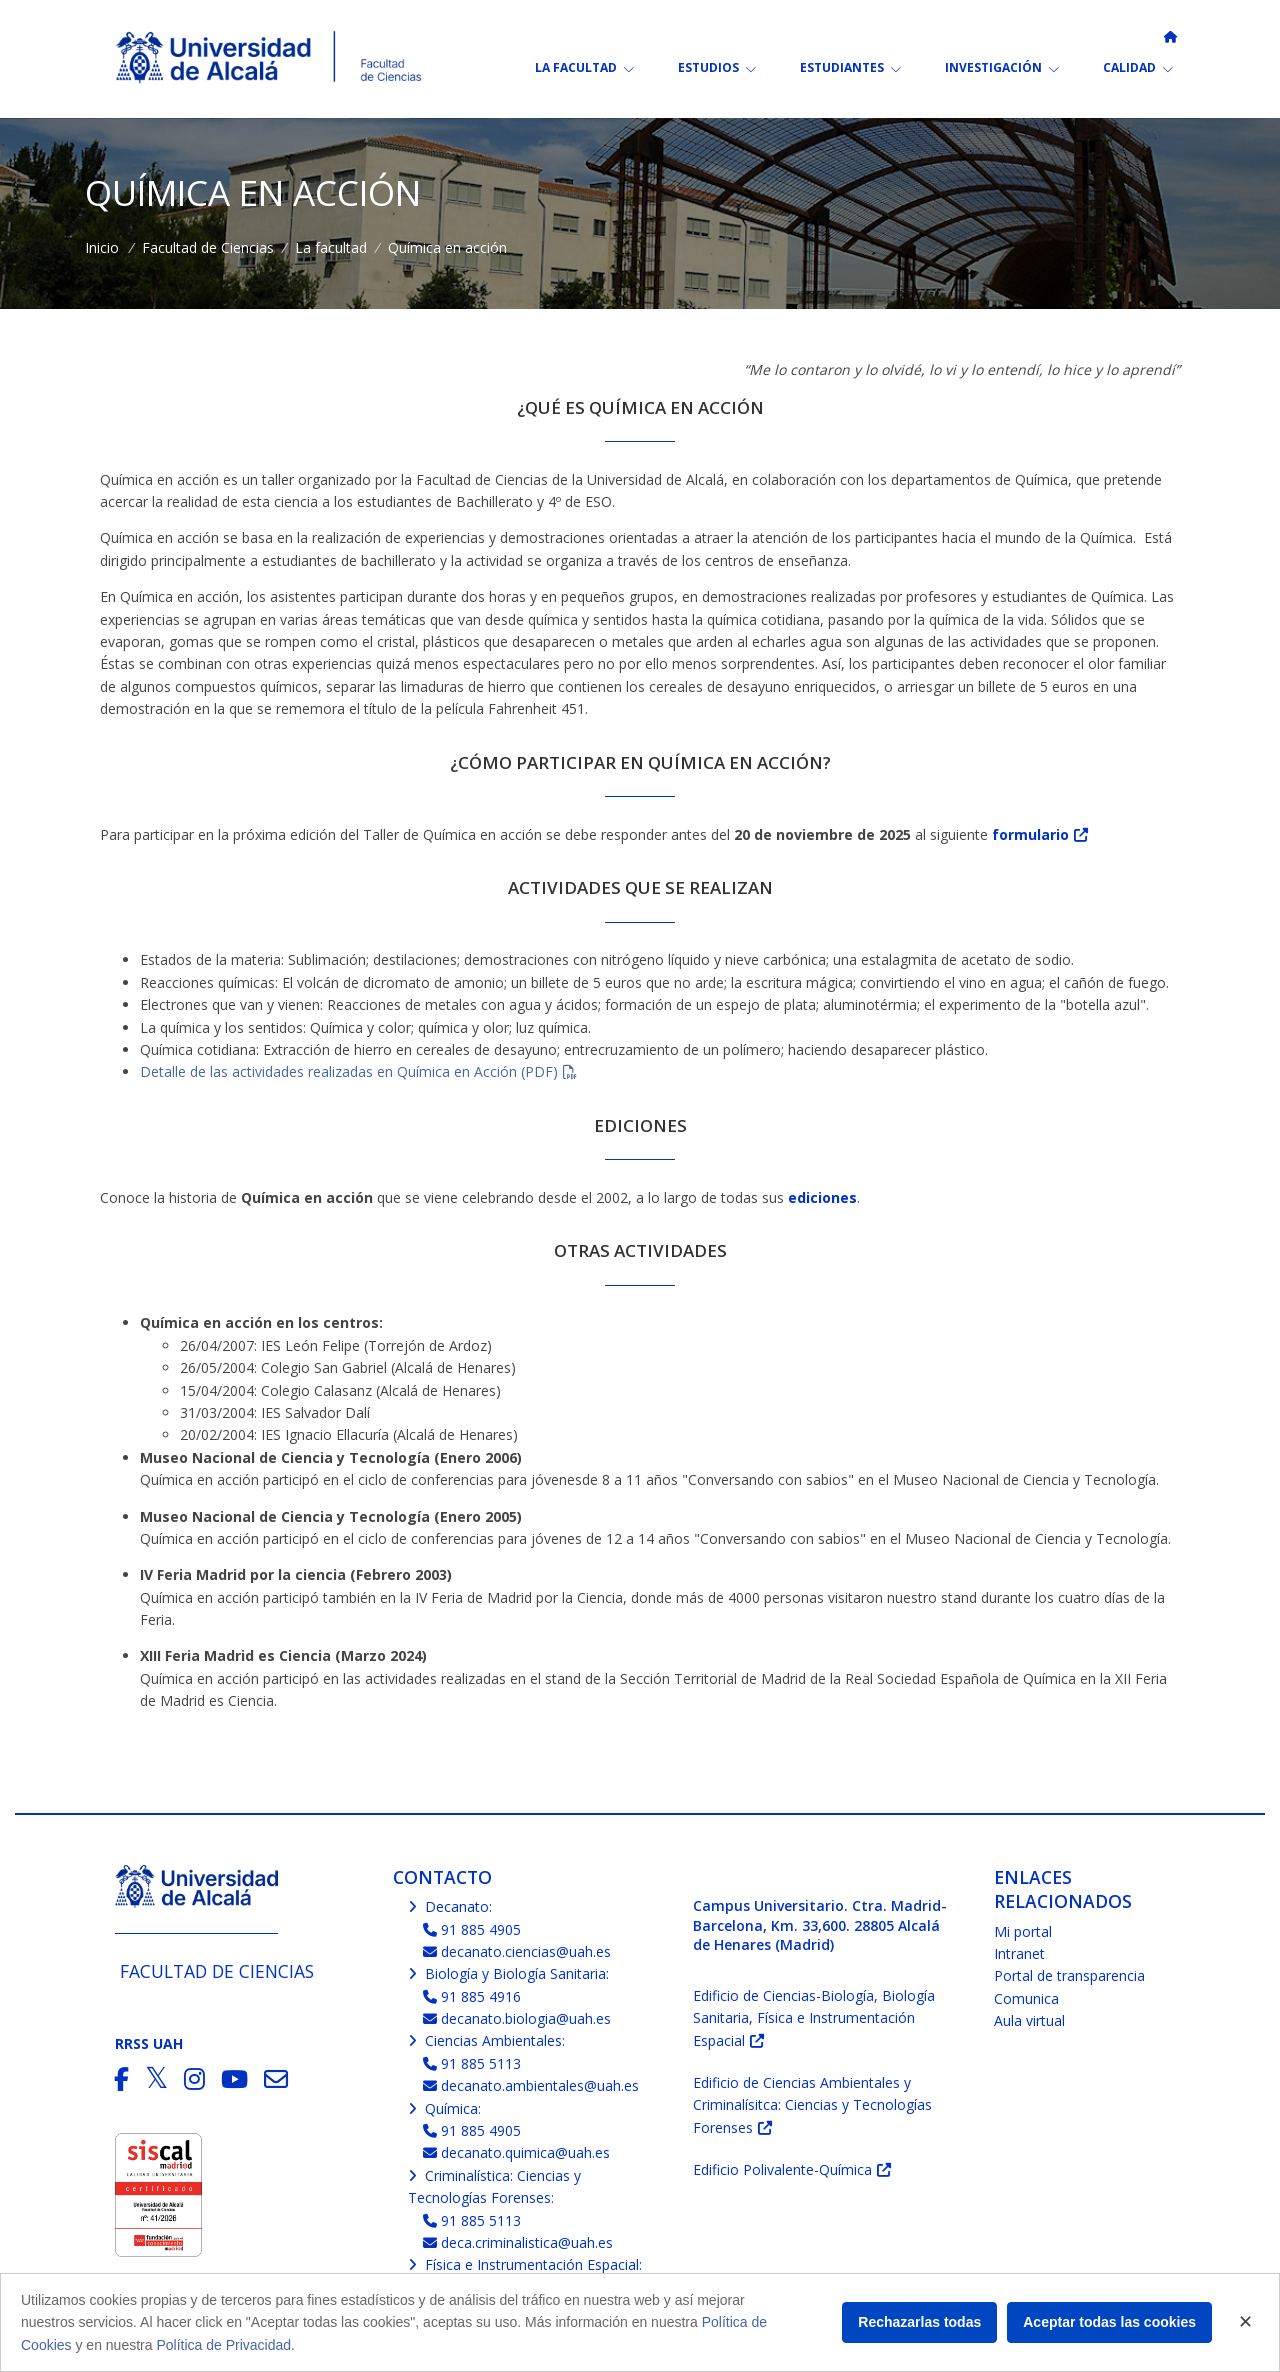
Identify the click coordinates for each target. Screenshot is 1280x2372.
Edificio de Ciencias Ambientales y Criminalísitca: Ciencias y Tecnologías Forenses (812, 2105)
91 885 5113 (472, 2063)
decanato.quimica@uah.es (517, 2152)
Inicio (102, 247)
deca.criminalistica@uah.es (518, 2242)
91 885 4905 (472, 1929)
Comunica (1026, 1998)
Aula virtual (1029, 2020)
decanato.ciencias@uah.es (517, 1951)
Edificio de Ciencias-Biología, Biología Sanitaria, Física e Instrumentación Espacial (814, 2018)
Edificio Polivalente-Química (782, 2169)
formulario (1030, 834)
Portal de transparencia (1069, 1975)
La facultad (331, 247)
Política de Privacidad (223, 2345)
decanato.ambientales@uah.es (531, 2085)
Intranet (1019, 1953)
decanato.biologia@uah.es (517, 2018)
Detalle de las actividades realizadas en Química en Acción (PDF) (349, 1071)
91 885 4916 (472, 1996)
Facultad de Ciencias (208, 247)
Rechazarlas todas (919, 2322)
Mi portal (1023, 1931)
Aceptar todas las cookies (1109, 2322)
